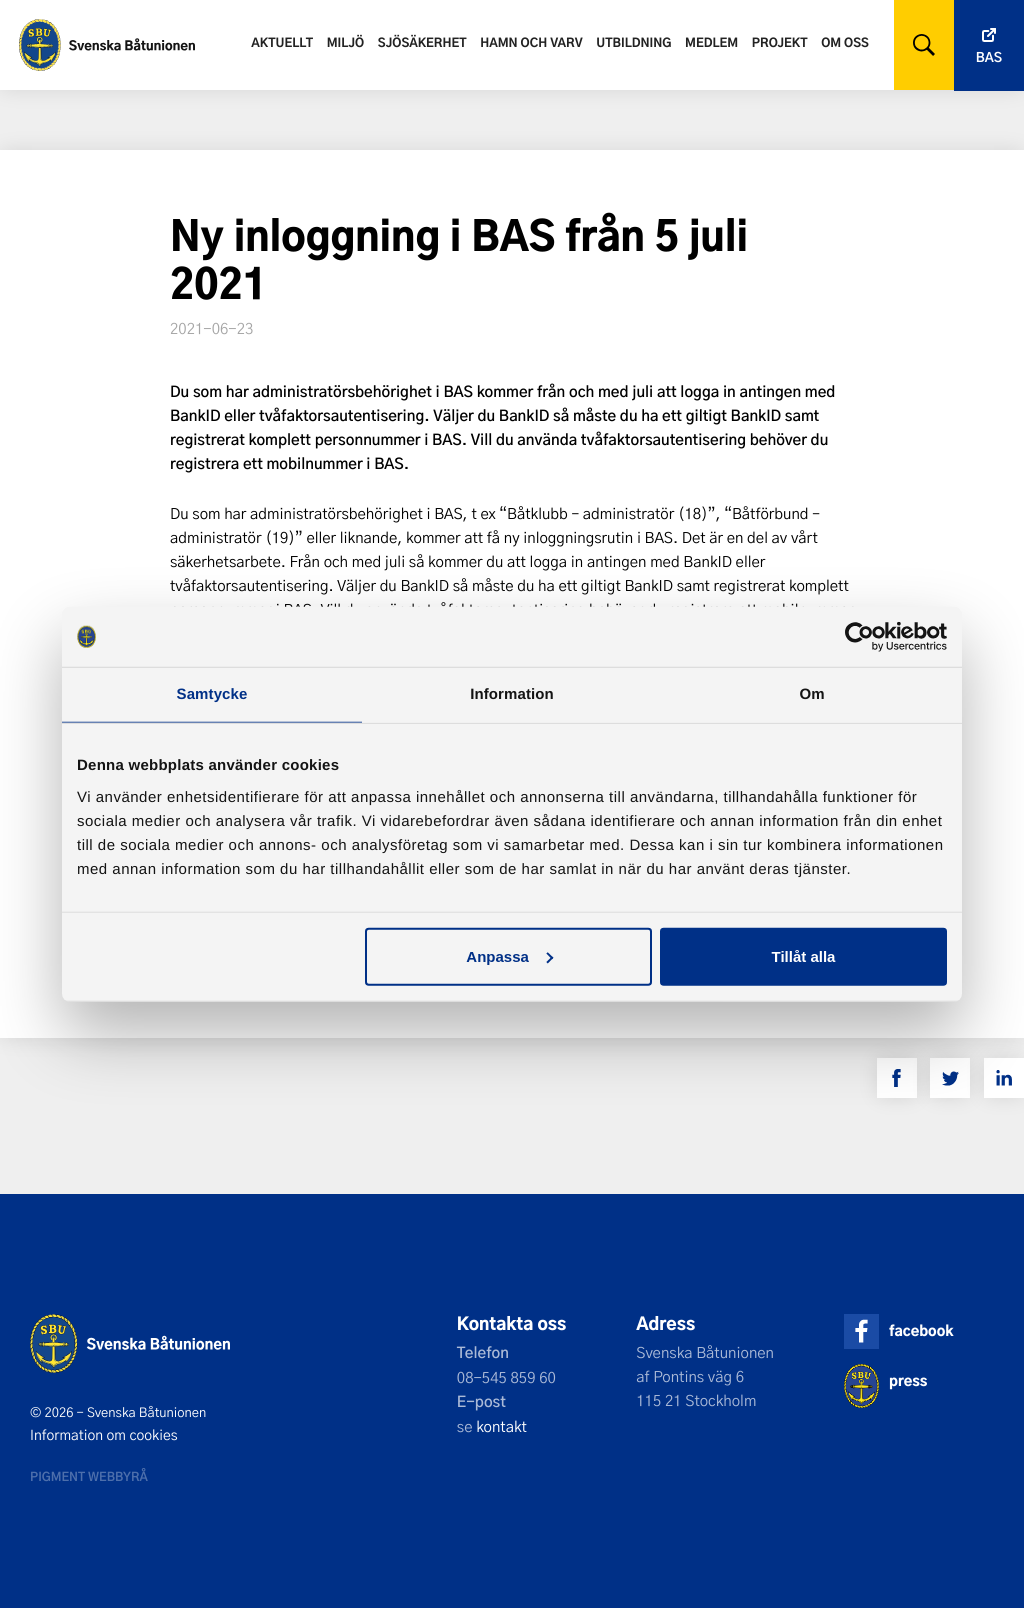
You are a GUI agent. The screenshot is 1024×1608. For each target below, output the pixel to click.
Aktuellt (282, 42)
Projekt (780, 42)
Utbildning (633, 42)
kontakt (501, 1426)
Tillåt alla (803, 955)
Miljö (345, 42)
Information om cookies (104, 1435)
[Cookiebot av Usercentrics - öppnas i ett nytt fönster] (859, 637)
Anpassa (509, 955)
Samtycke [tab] (212, 694)
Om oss (845, 42)
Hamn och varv (531, 42)
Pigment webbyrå (89, 1476)
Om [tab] (811, 694)
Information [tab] (512, 694)
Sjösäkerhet (422, 42)
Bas (989, 57)
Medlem (711, 42)
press (908, 1380)
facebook (921, 1330)
